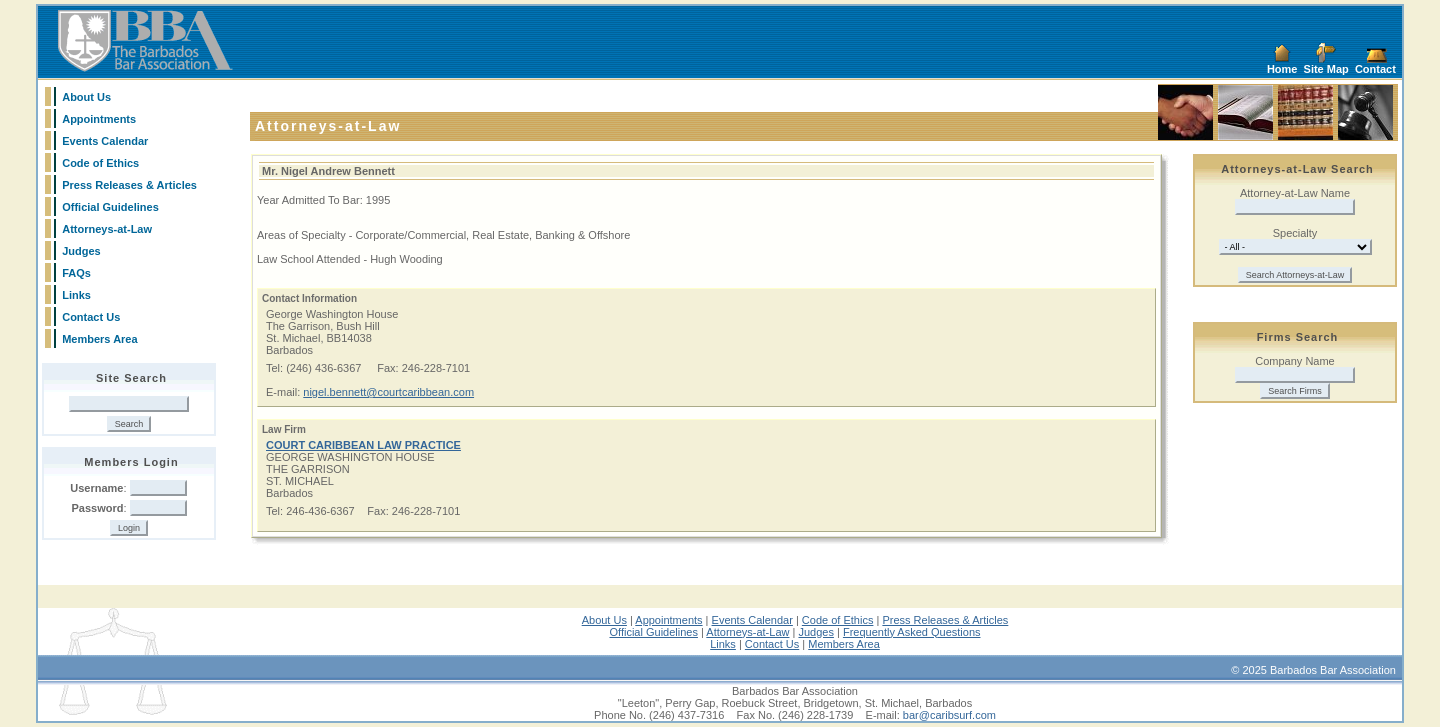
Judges (81, 251)
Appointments (99, 119)
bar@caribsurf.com (949, 715)
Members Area (99, 339)
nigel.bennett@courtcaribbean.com (388, 392)
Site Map (1326, 69)
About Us (86, 97)
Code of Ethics (100, 163)
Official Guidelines (110, 207)
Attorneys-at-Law (107, 229)
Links (76, 295)
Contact (1375, 69)
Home (1282, 69)
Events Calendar (105, 141)
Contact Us (91, 317)
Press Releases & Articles (129, 185)
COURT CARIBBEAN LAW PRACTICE (363, 445)
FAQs (76, 273)
